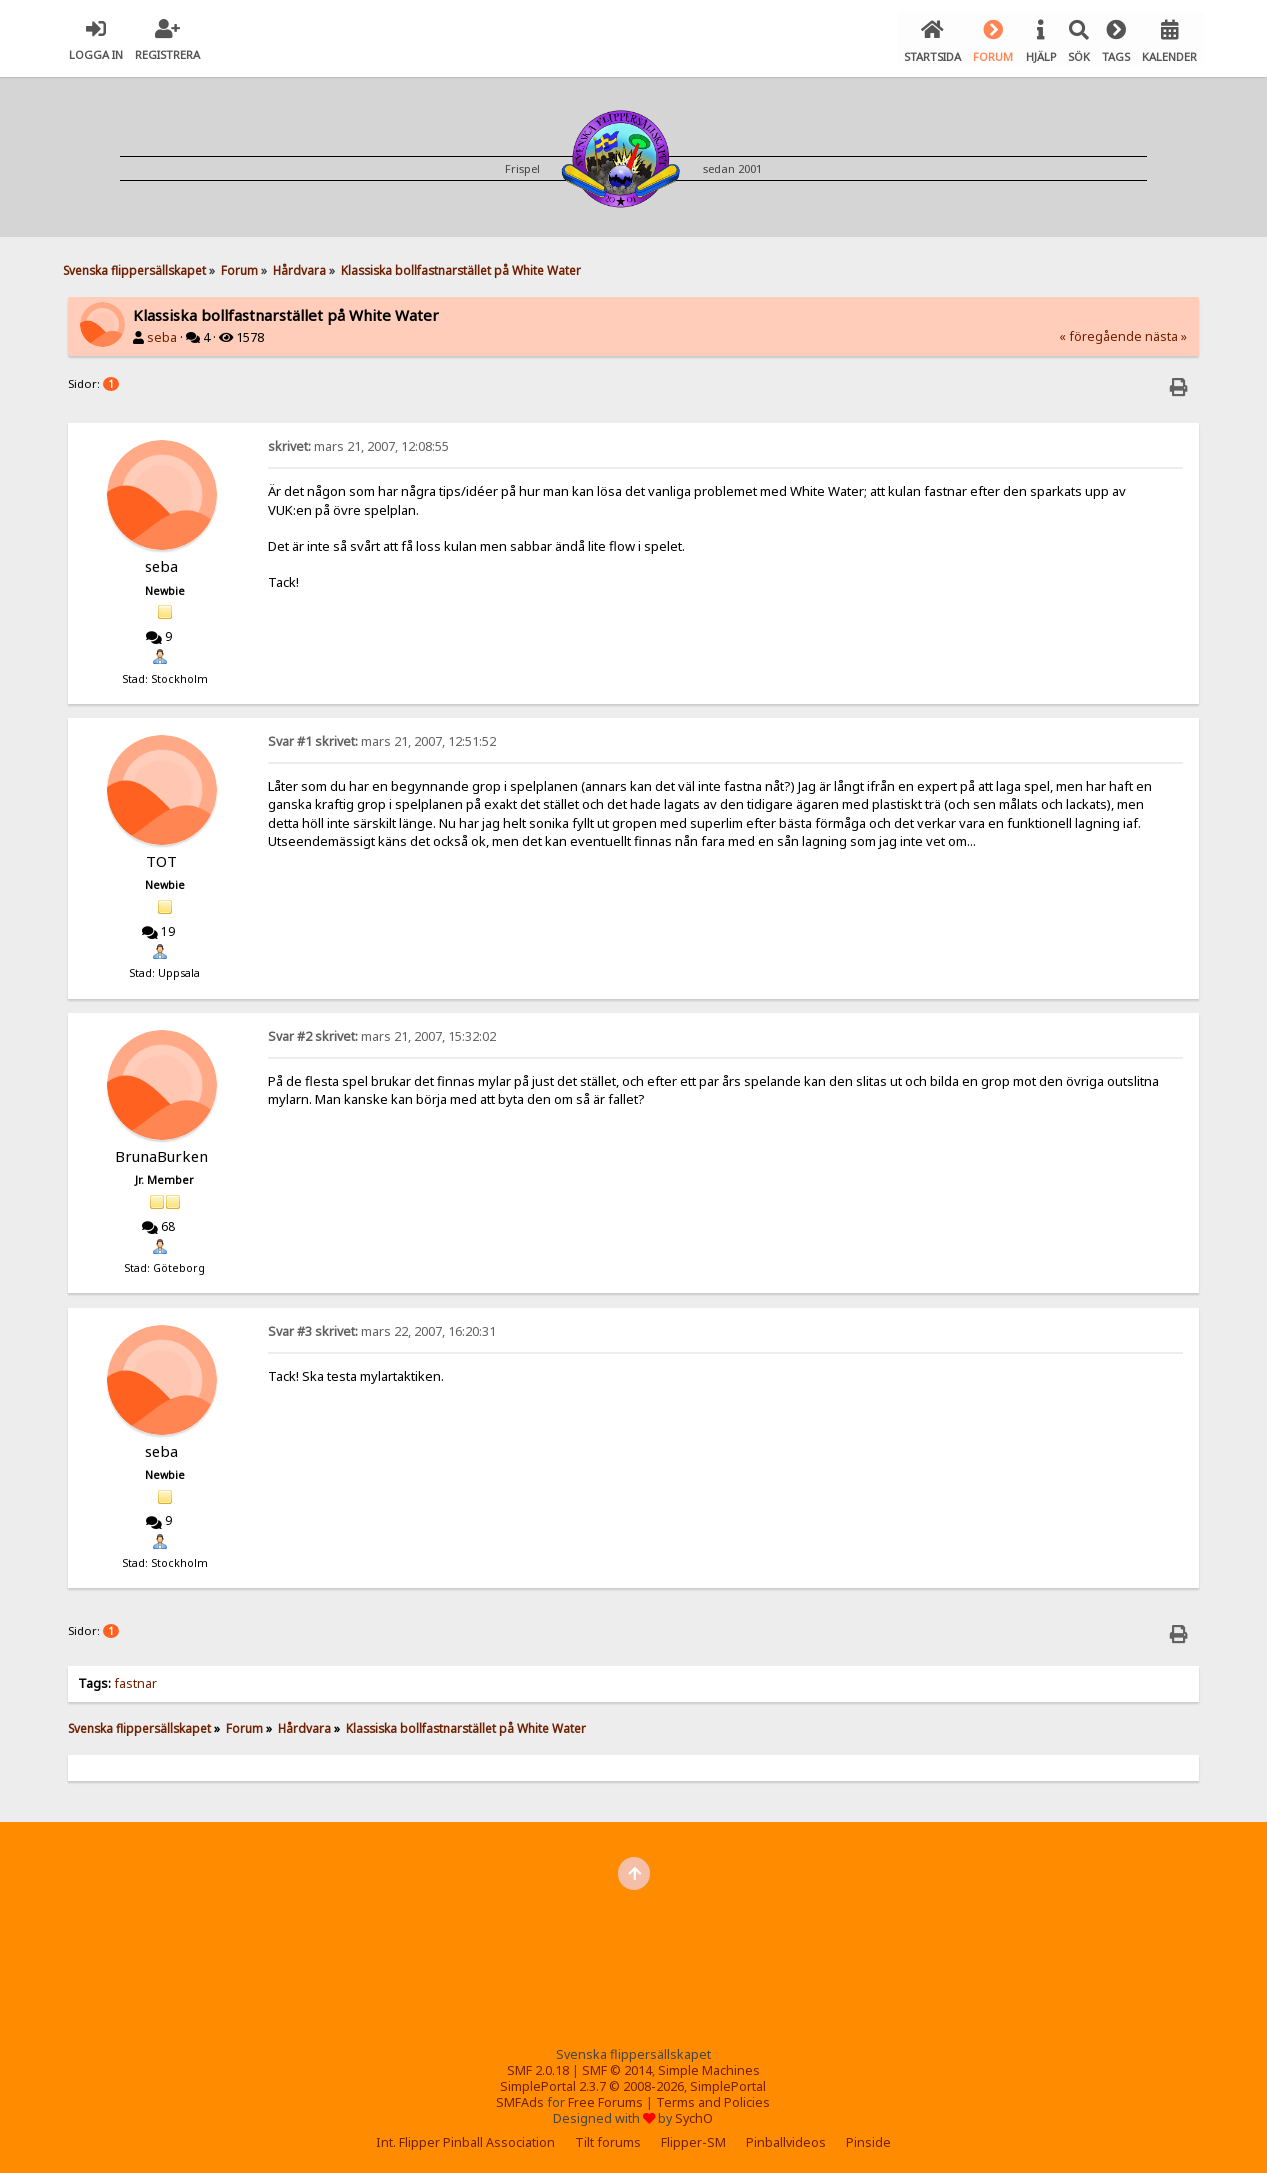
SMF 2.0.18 (538, 2067)
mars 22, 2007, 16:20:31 (382, 1328)
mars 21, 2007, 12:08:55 (358, 443)
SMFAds (520, 2099)
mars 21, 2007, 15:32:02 (382, 1033)
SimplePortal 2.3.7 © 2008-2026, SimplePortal (633, 2083)
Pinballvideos (786, 2139)
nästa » (1166, 333)
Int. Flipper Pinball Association (465, 2139)
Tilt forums (608, 2139)
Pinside (868, 2139)
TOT (161, 858)
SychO (694, 2115)
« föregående (1100, 333)
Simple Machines (709, 2067)
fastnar (135, 1680)
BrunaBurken (161, 1153)
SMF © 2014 (617, 2067)
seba (162, 334)
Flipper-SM (693, 2139)
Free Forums (605, 2099)
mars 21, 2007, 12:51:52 (382, 738)
